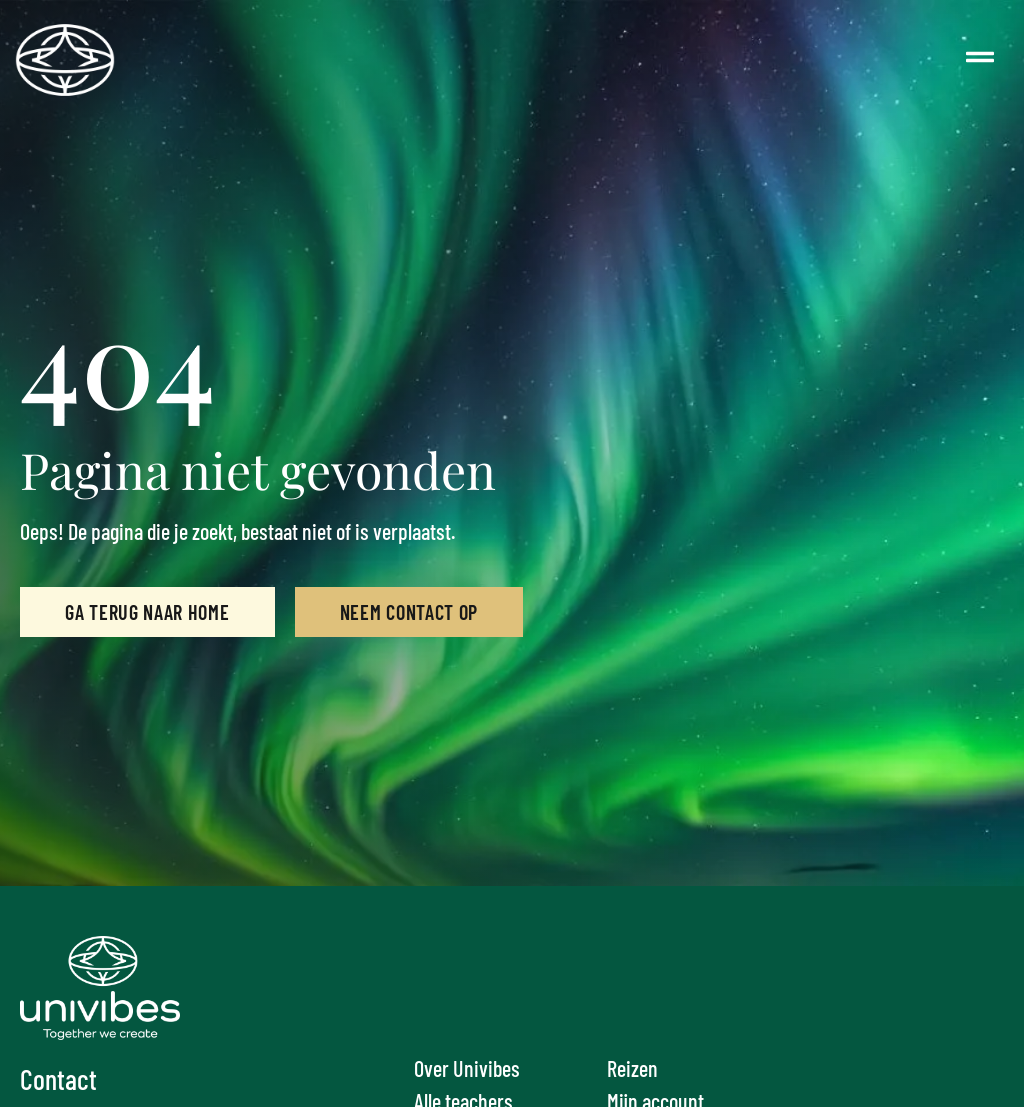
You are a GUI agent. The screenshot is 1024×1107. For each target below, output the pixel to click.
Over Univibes (467, 1068)
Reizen (632, 1068)
